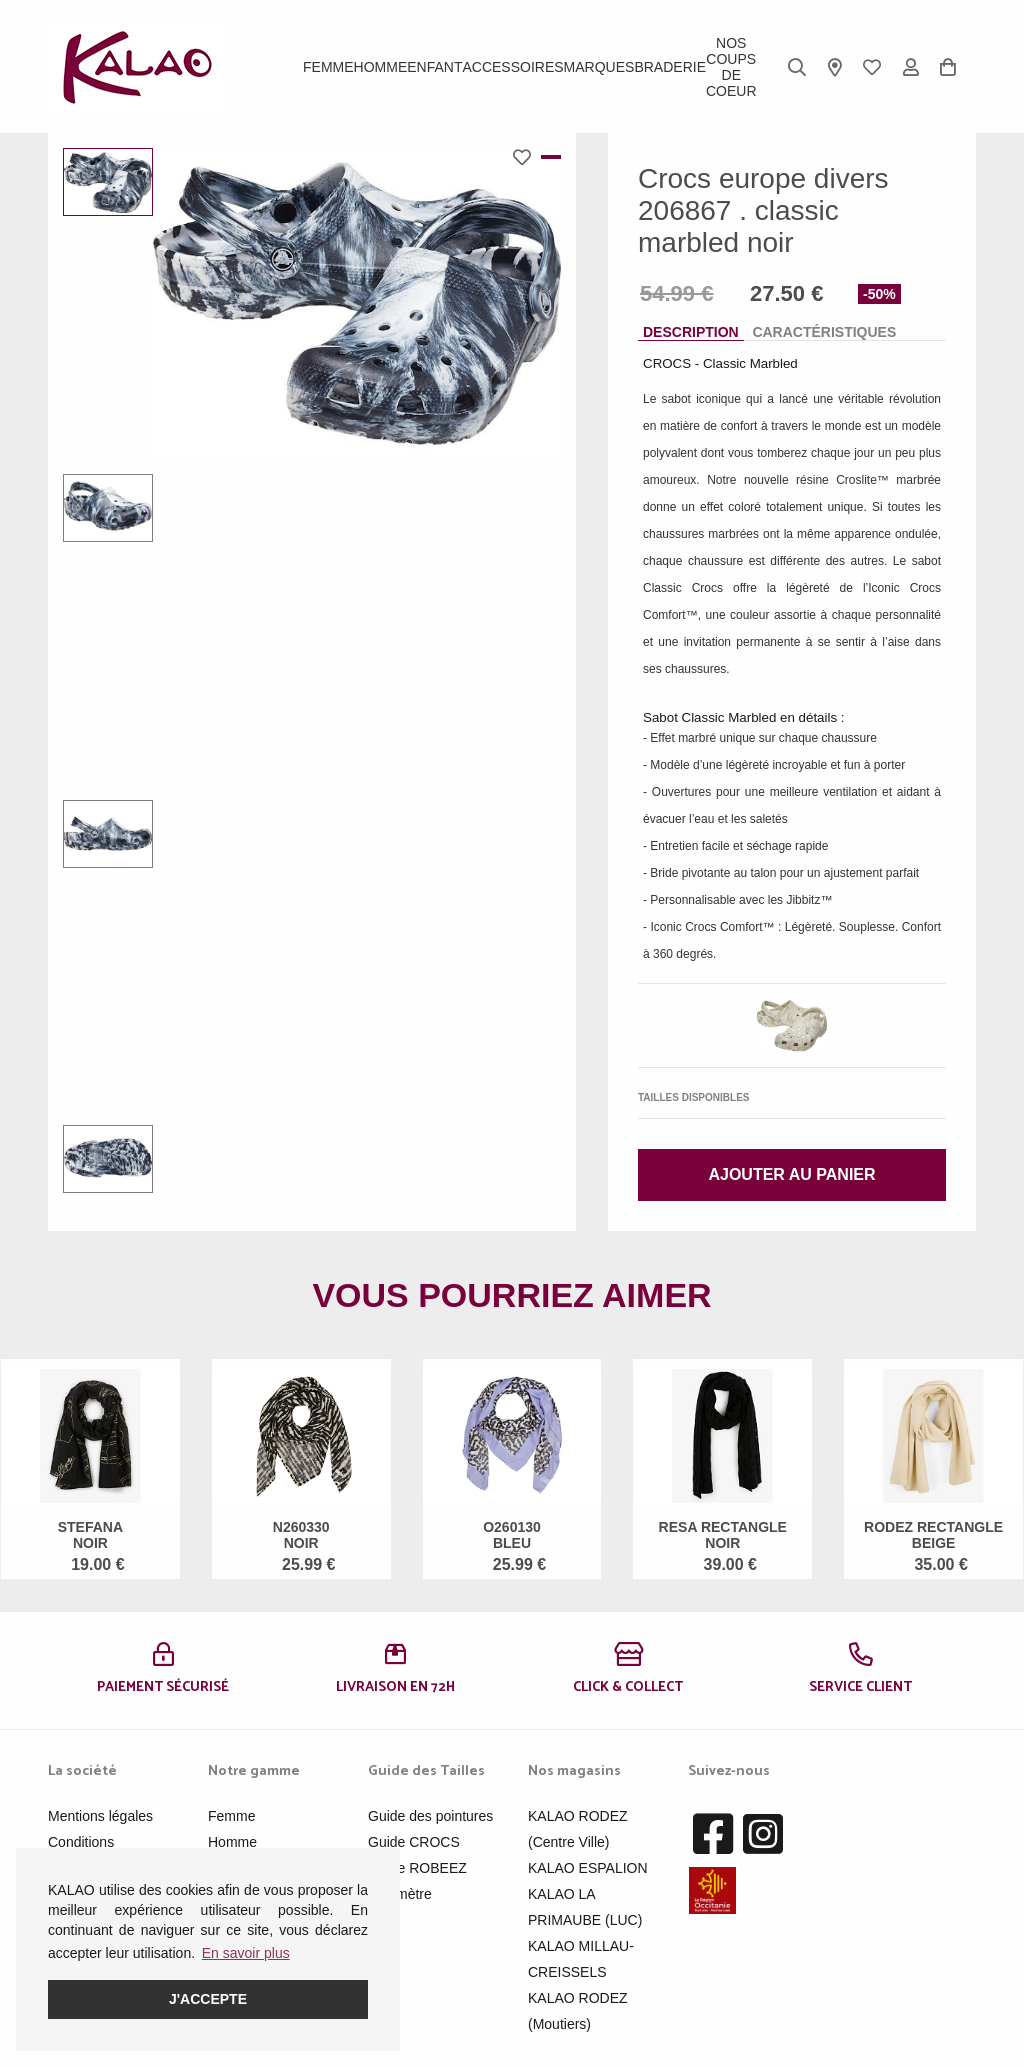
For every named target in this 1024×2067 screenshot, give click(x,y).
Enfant (434, 67)
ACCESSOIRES (512, 67)
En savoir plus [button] (246, 1953)
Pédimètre (400, 1894)
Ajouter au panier (791, 1174)
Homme (381, 67)
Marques (599, 67)
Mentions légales (100, 1816)
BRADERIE (670, 67)
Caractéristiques (824, 332)
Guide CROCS (414, 1842)
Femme (328, 67)
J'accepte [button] (208, 1999)
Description (691, 332)
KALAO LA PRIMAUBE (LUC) (585, 1907)
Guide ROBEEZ (417, 1868)
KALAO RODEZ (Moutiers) (578, 2011)
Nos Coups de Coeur (731, 67)
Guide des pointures (430, 1816)
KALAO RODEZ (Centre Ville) (578, 1829)
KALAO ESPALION (588, 1868)
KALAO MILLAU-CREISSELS (581, 1959)
